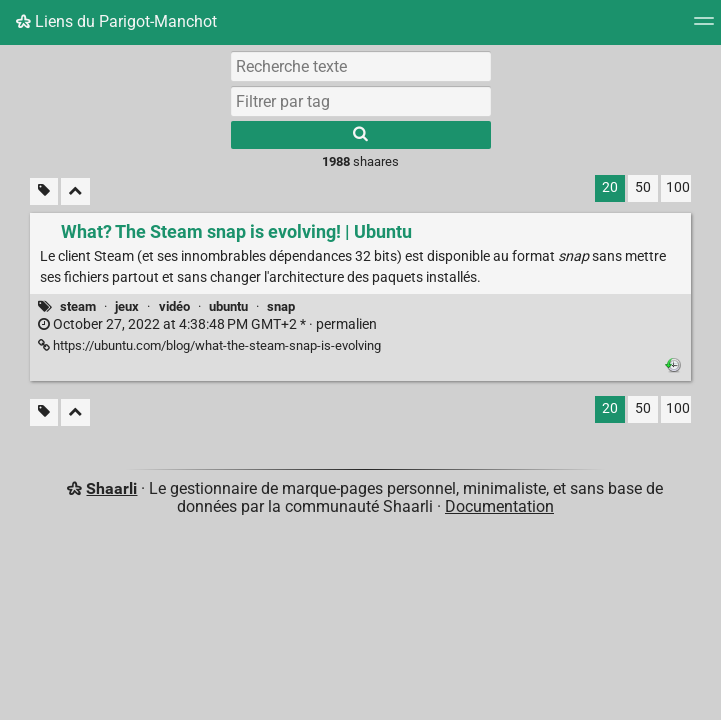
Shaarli (111, 488)
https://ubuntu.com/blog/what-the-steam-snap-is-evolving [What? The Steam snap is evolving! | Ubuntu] (209, 345)
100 (678, 187)
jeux (127, 306)
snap (281, 306)
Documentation (499, 506)
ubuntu (228, 306)
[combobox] (361, 101)
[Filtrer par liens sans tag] (44, 191)
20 (610, 187)
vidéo (174, 306)
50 (643, 187)
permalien (207, 324)
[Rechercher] (361, 135)
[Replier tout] (75, 191)
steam (78, 306)
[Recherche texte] (361, 66)
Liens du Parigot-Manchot (116, 21)
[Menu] (704, 27)
